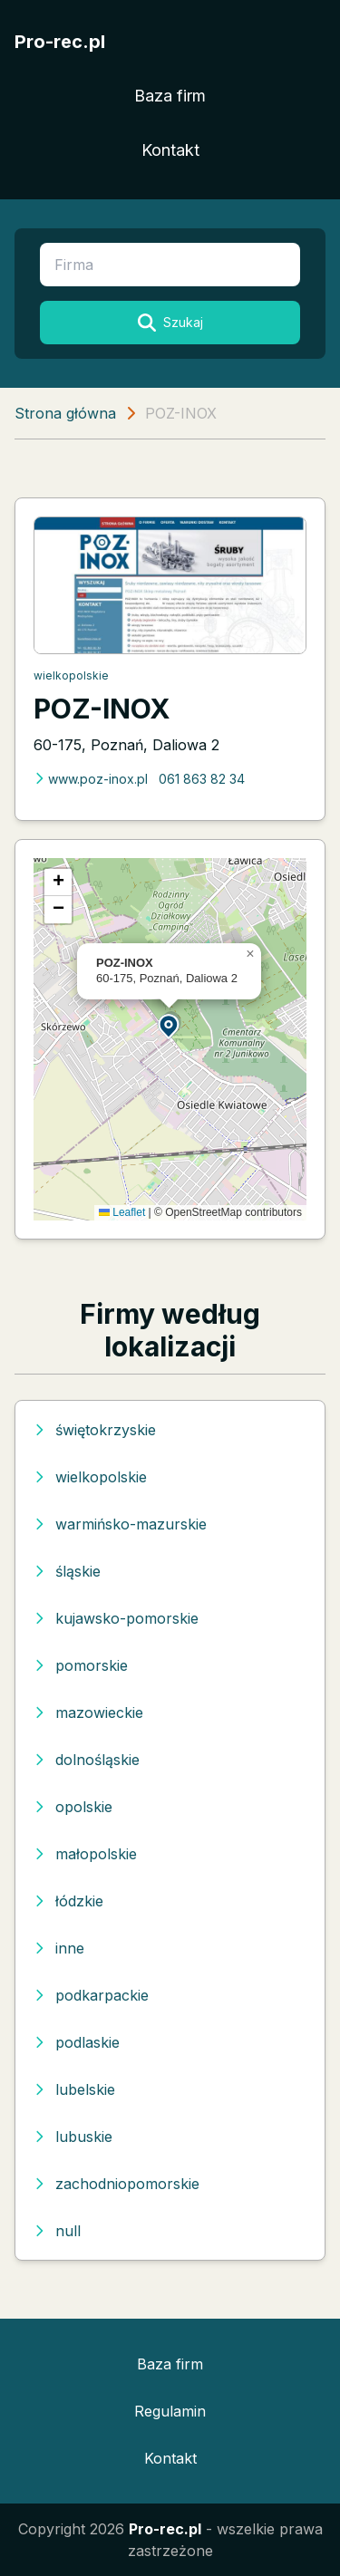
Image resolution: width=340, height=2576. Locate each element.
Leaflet (122, 1212)
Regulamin (170, 2411)
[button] (169, 1025)
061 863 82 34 (202, 778)
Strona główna (65, 413)
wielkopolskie (71, 675)
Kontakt (170, 149)
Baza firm (170, 95)
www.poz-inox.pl (91, 778)
